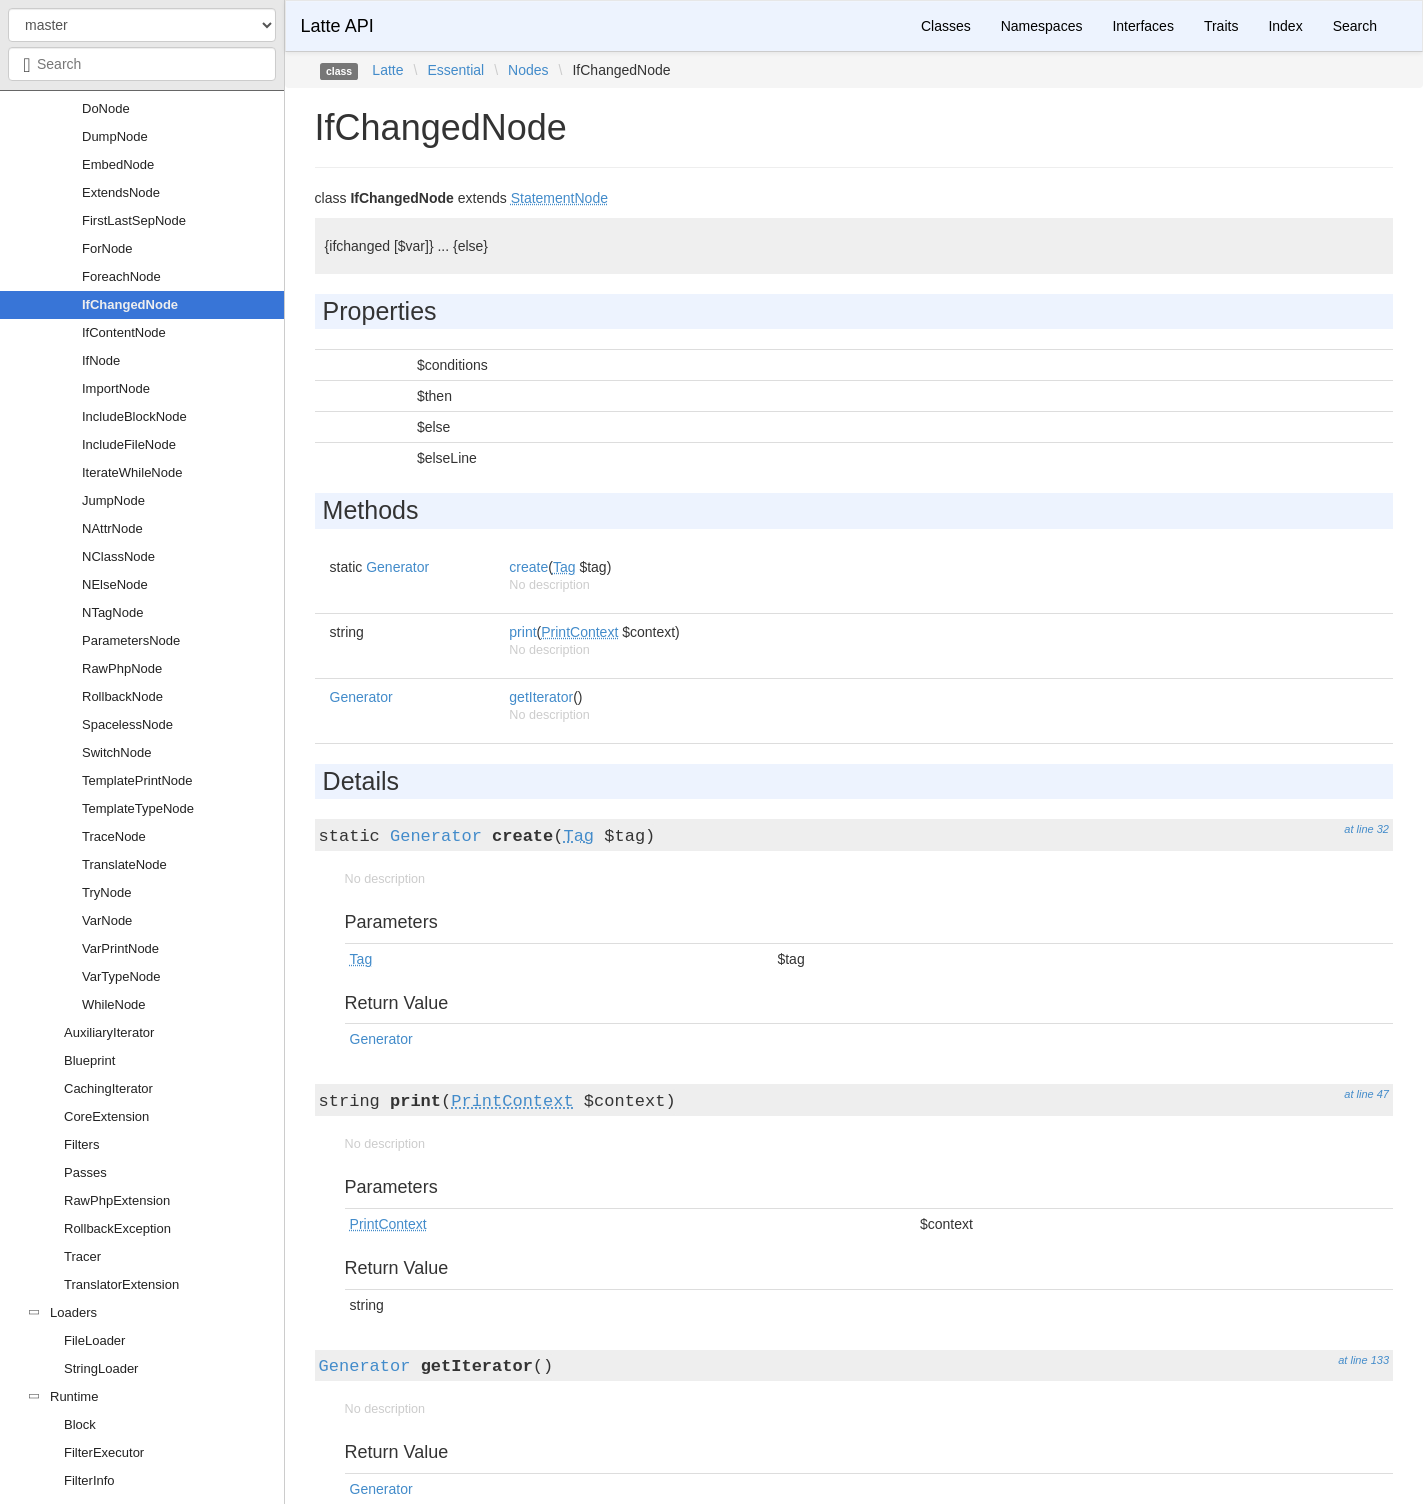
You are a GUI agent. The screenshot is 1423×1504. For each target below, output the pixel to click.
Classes (946, 26)
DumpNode (115, 136)
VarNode (107, 920)
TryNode (106, 892)
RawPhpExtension (117, 1200)
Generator (397, 567)
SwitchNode (116, 752)
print (522, 632)
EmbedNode (118, 164)
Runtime (74, 1396)
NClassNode (118, 556)
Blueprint (89, 1060)
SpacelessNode (127, 724)
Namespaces (1042, 26)
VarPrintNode (120, 948)
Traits (1221, 26)
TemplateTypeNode (138, 808)
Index (1285, 26)
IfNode (101, 360)
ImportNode (116, 388)
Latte (387, 70)
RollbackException (117, 1228)
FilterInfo (89, 1480)
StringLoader (101, 1368)
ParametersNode (131, 640)
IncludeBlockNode (134, 416)
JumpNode (113, 500)
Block (80, 1424)
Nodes (528, 70)
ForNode (107, 248)
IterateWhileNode (132, 472)
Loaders (73, 1312)
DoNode (106, 108)
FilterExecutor (104, 1452)
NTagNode (112, 612)
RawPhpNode (122, 668)
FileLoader (94, 1340)
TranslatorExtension (121, 1284)
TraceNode (114, 836)
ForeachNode (121, 276)
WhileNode (114, 1004)
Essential (455, 70)
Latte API (337, 26)
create (528, 567)
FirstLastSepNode (134, 220)
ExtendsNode (121, 192)
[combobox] (142, 64)
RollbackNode (122, 696)
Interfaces (1142, 26)
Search (1355, 26)
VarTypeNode (121, 976)
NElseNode (115, 584)
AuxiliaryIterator (109, 1032)
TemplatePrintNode (137, 780)
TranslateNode (124, 864)
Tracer (82, 1256)
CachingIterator (108, 1088)
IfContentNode (124, 332)
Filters (81, 1144)
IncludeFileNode (129, 444)
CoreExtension (106, 1116)
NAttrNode (112, 528)
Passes (85, 1172)
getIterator (541, 697)
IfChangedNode (130, 304)
